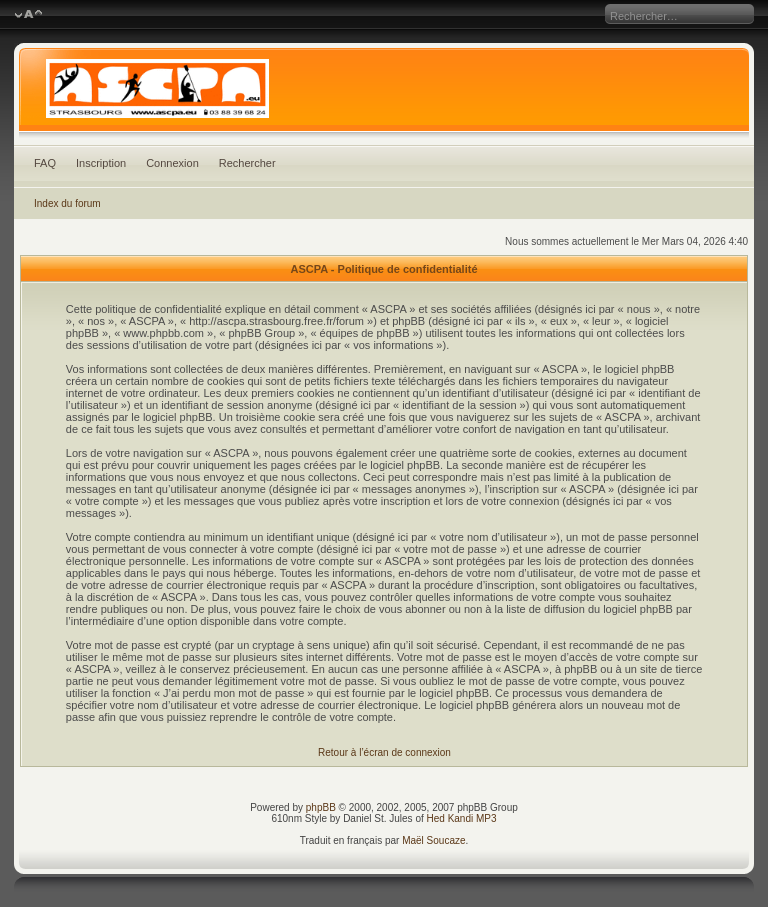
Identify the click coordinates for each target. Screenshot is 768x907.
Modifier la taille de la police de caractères (28, 15)
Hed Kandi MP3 (462, 818)
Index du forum (67, 203)
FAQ (45, 163)
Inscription (101, 163)
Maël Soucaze (433, 840)
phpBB (321, 807)
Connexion (172, 163)
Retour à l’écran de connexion (384, 752)
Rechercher (247, 163)
